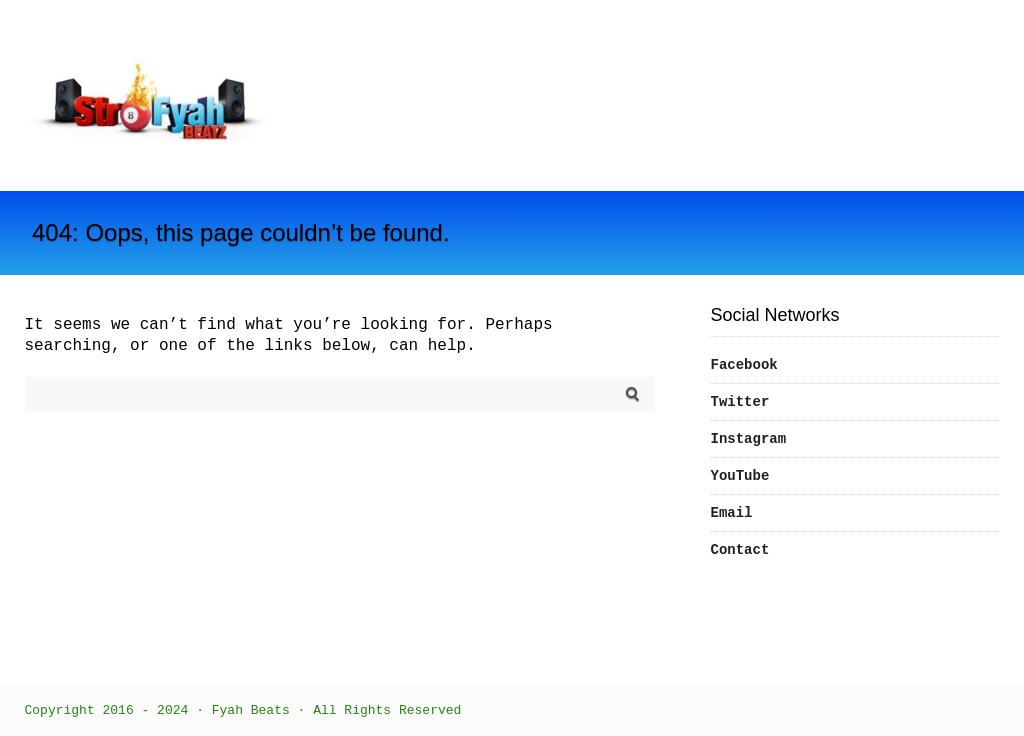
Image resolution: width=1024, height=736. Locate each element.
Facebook (744, 365)
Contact (740, 550)
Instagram (749, 439)
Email (732, 513)
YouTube (740, 476)
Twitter (740, 402)
